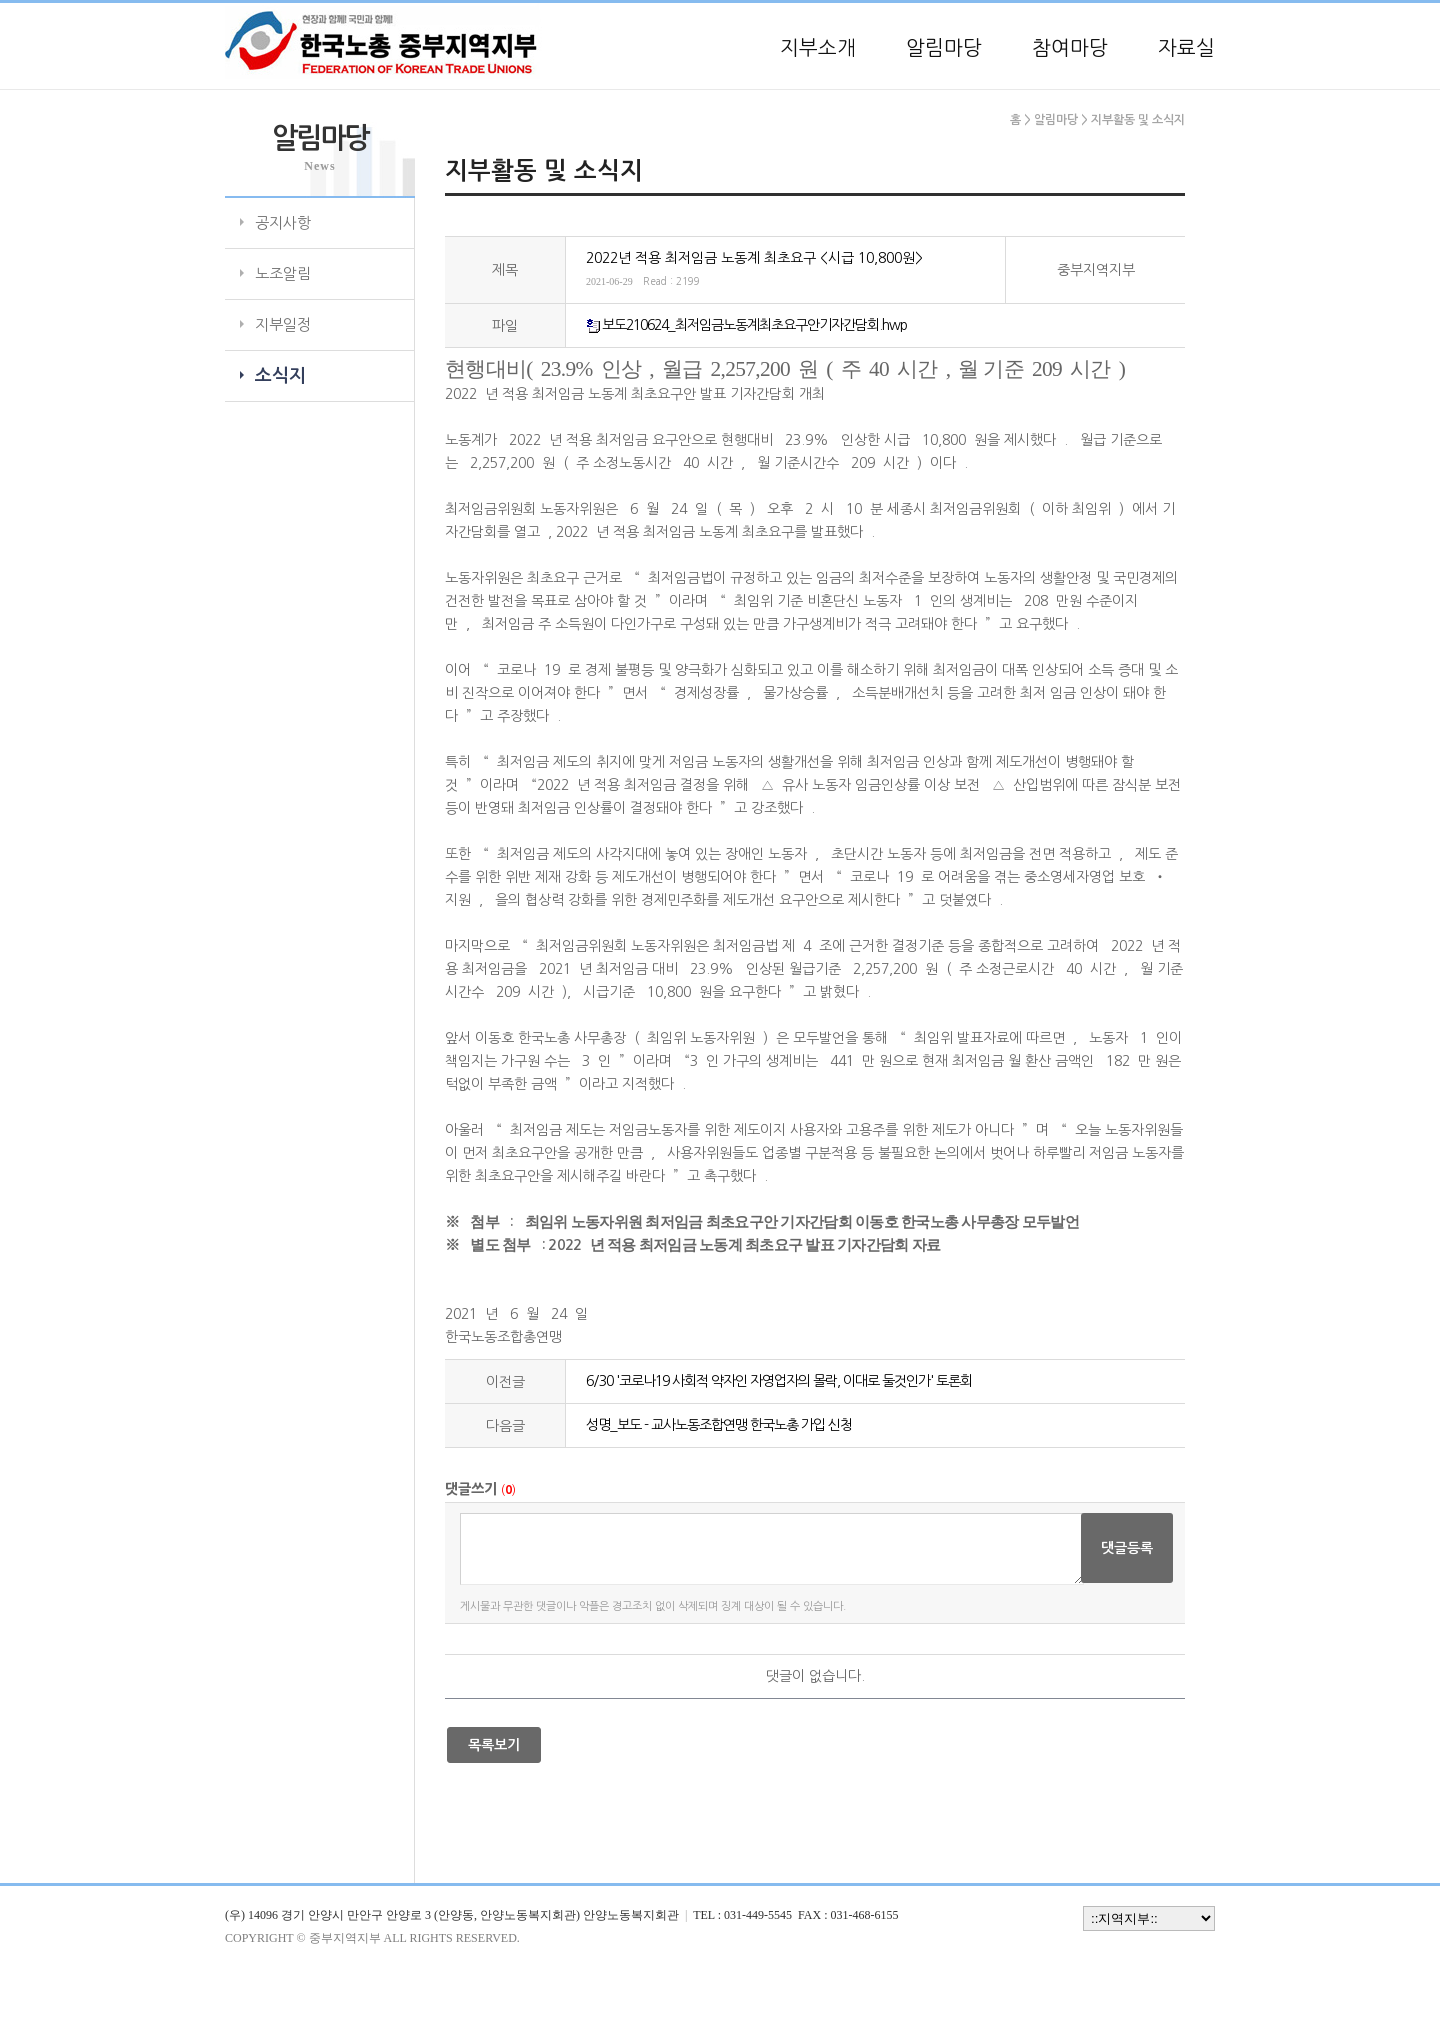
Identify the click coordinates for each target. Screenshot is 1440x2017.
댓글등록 (1127, 1548)
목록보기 (494, 1745)
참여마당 (1070, 48)
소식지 (280, 376)
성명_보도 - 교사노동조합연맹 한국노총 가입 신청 (719, 1425)
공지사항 (283, 222)
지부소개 (818, 48)
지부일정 (283, 324)
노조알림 (283, 273)
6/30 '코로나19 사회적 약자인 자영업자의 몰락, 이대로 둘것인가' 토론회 (779, 1381)
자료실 (1186, 48)
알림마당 (944, 48)
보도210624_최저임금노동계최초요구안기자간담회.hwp (754, 325)
